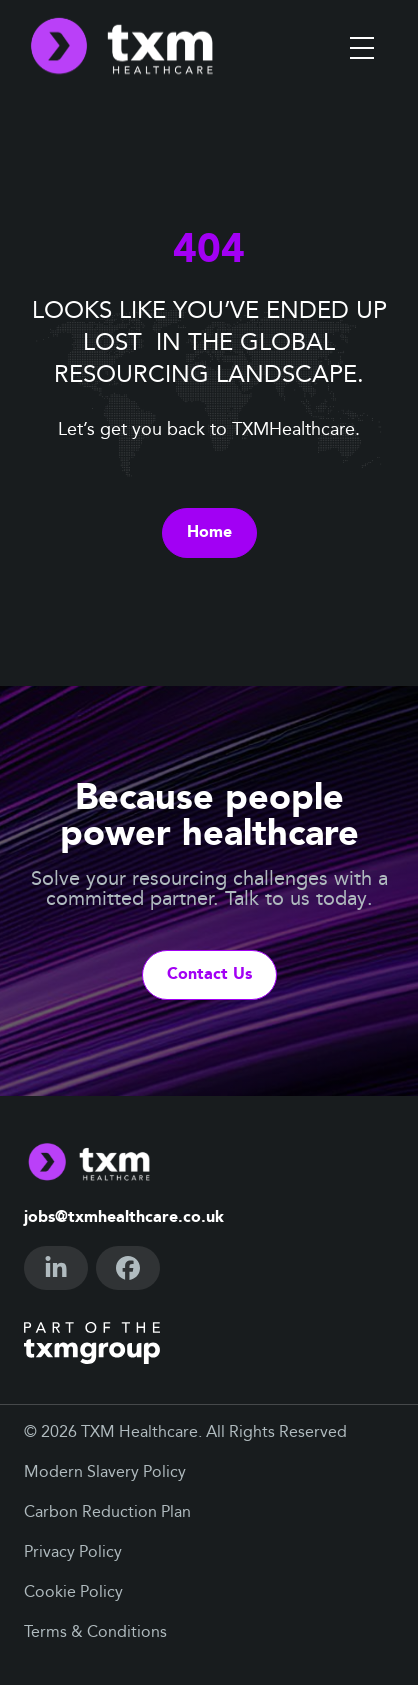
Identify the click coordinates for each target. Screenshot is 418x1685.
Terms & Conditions (95, 1633)
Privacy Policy (73, 1553)
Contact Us (209, 975)
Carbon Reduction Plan (107, 1513)
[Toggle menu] (362, 48)
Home (209, 533)
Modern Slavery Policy (105, 1473)
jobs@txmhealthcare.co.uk (124, 1218)
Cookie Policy (73, 1593)
